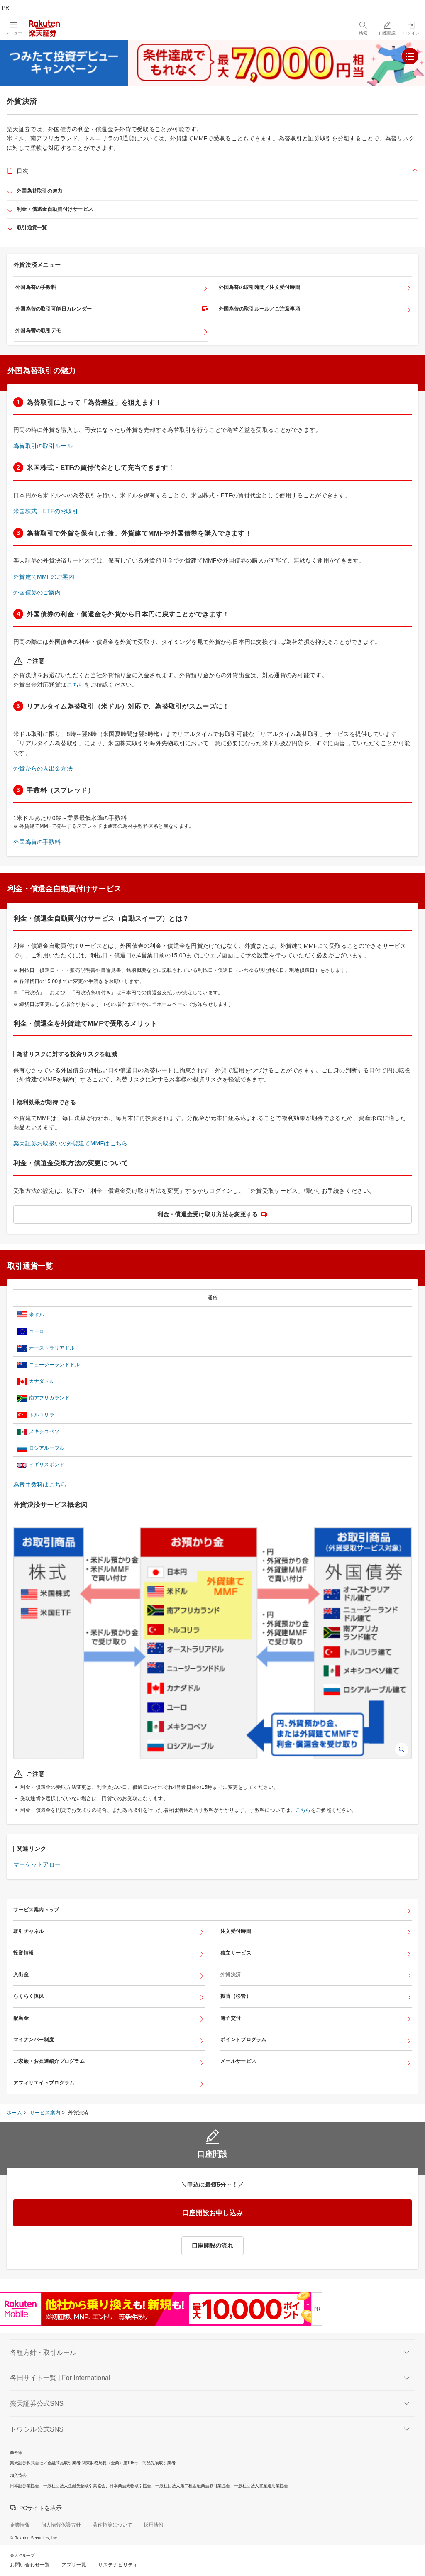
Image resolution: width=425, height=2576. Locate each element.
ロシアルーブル (47, 1448)
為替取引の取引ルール (43, 446)
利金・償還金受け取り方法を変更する (207, 1214)
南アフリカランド (49, 1398)
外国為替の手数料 (35, 287)
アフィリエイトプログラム (43, 2083)
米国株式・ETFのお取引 (45, 511)
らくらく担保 (28, 1996)
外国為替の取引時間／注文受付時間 (259, 287)
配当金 (21, 2018)
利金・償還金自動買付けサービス (55, 209)
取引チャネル (28, 1931)
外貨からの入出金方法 (43, 768)
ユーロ (36, 1331)
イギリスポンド (47, 1465)
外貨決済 (230, 1974)
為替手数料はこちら (40, 1484)
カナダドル (41, 1381)
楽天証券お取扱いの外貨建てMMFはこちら (70, 1143)
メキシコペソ (44, 1431)
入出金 (21, 1974)
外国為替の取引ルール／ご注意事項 (259, 309)
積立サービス (235, 1953)
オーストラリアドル (52, 1348)
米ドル (36, 1315)
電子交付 (230, 2018)
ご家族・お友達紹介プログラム (49, 2061)
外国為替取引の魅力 (40, 191)
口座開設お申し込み (212, 2212)
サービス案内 (45, 2113)
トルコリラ (41, 1415)
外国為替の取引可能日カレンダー (53, 309)
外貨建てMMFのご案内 (43, 576)
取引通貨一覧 (32, 227)
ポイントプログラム (243, 2040)
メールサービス (238, 2061)
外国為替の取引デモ (38, 330)
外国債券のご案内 (37, 592)
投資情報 (23, 1953)
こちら (76, 684)
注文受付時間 (235, 1931)
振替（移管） (235, 1996)
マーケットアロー (37, 1864)
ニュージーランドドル (54, 1365)
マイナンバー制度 (33, 2040)
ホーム (14, 2113)
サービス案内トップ (36, 1910)
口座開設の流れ (212, 2245)
